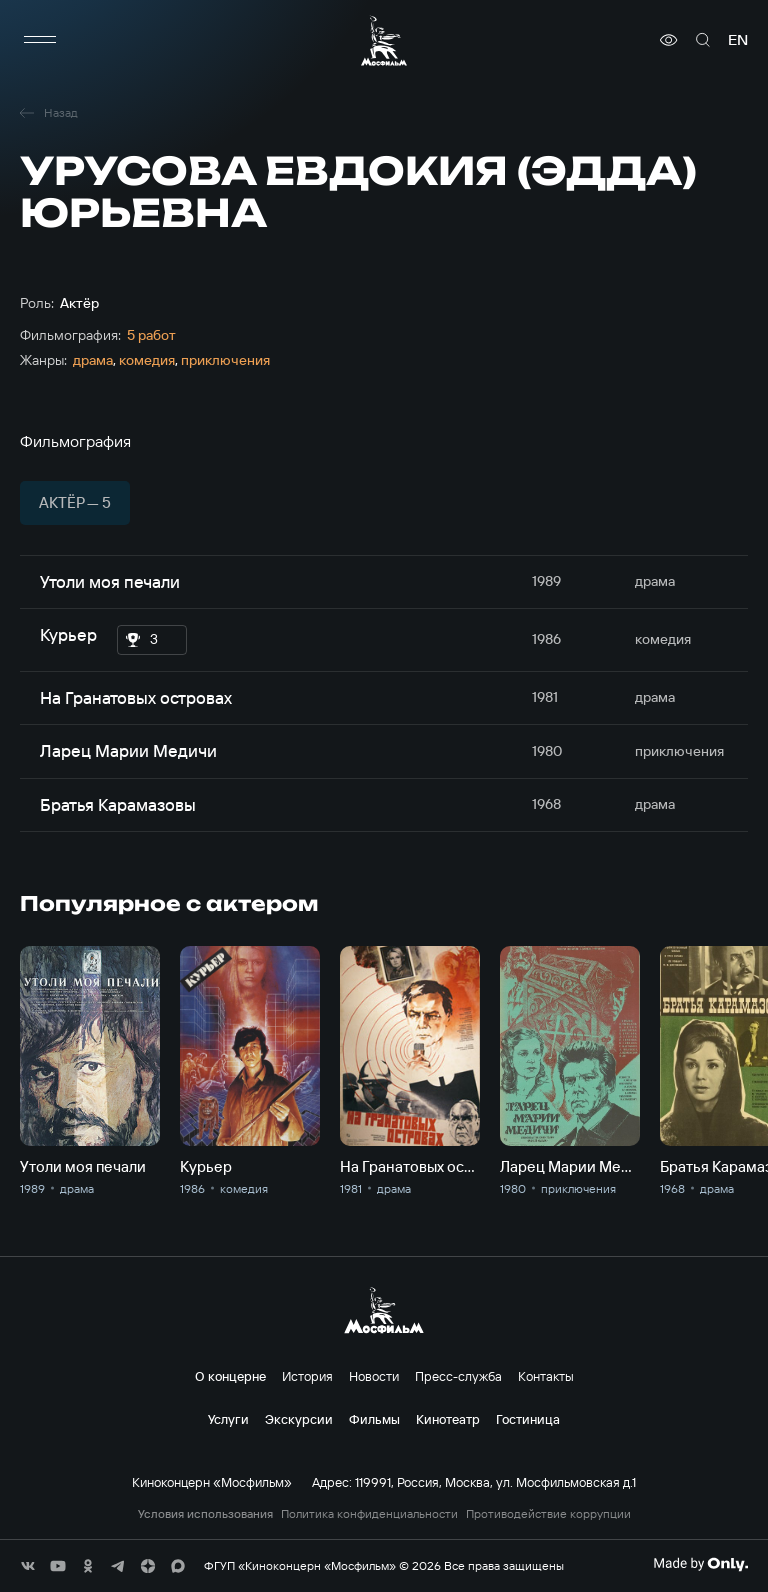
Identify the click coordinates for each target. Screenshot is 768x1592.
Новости (374, 1376)
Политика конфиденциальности (369, 1514)
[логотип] (384, 40)
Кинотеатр (448, 1419)
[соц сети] (28, 1566)
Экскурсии (299, 1419)
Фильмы (374, 1419)
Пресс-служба (458, 1376)
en (738, 40)
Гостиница (528, 1419)
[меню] (40, 40)
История (307, 1376)
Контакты (546, 1376)
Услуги (228, 1419)
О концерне (230, 1376)
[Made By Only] (700, 1564)
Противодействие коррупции (548, 1514)
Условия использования (205, 1514)
